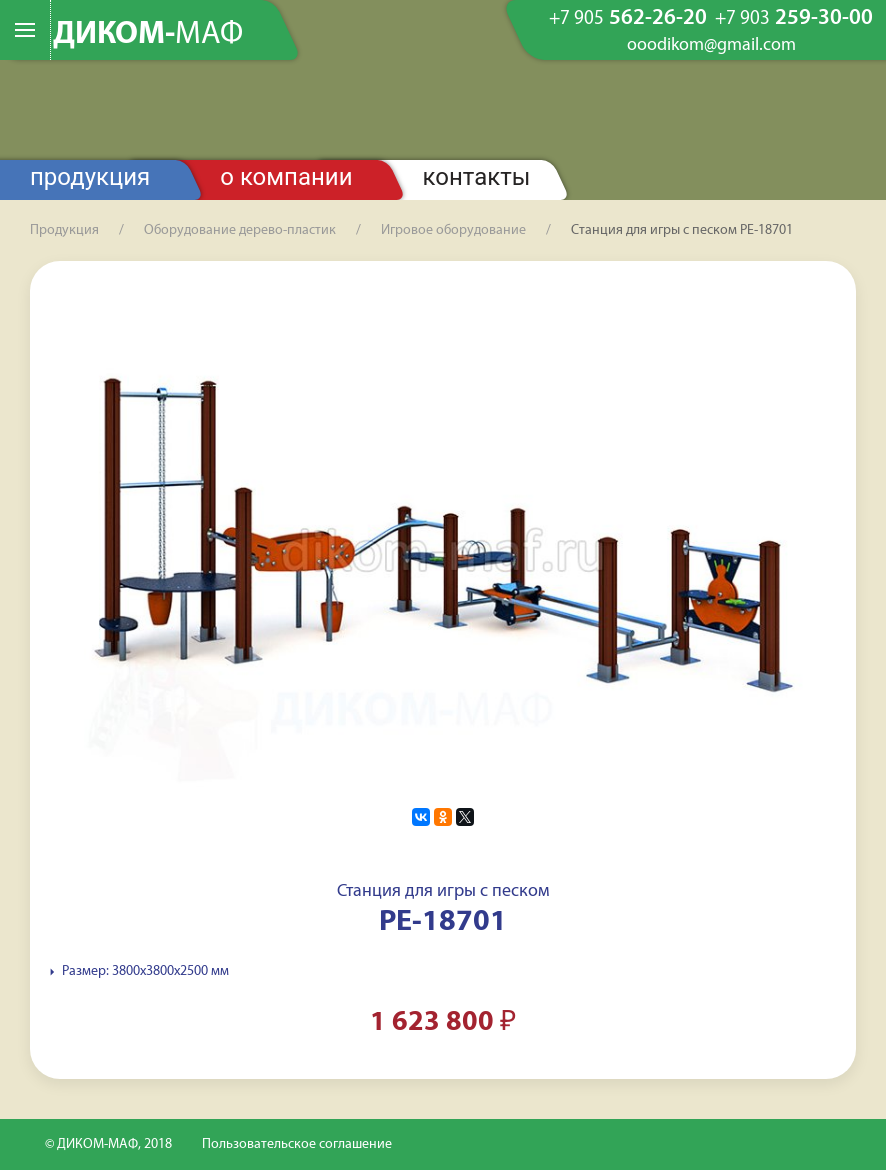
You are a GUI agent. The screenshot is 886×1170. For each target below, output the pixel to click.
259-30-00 (794, 19)
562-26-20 (628, 19)
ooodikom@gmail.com (711, 46)
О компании (286, 177)
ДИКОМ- (148, 35)
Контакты (477, 177)
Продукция (90, 177)
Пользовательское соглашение (297, 1144)
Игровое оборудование (453, 230)
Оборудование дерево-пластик (240, 230)
